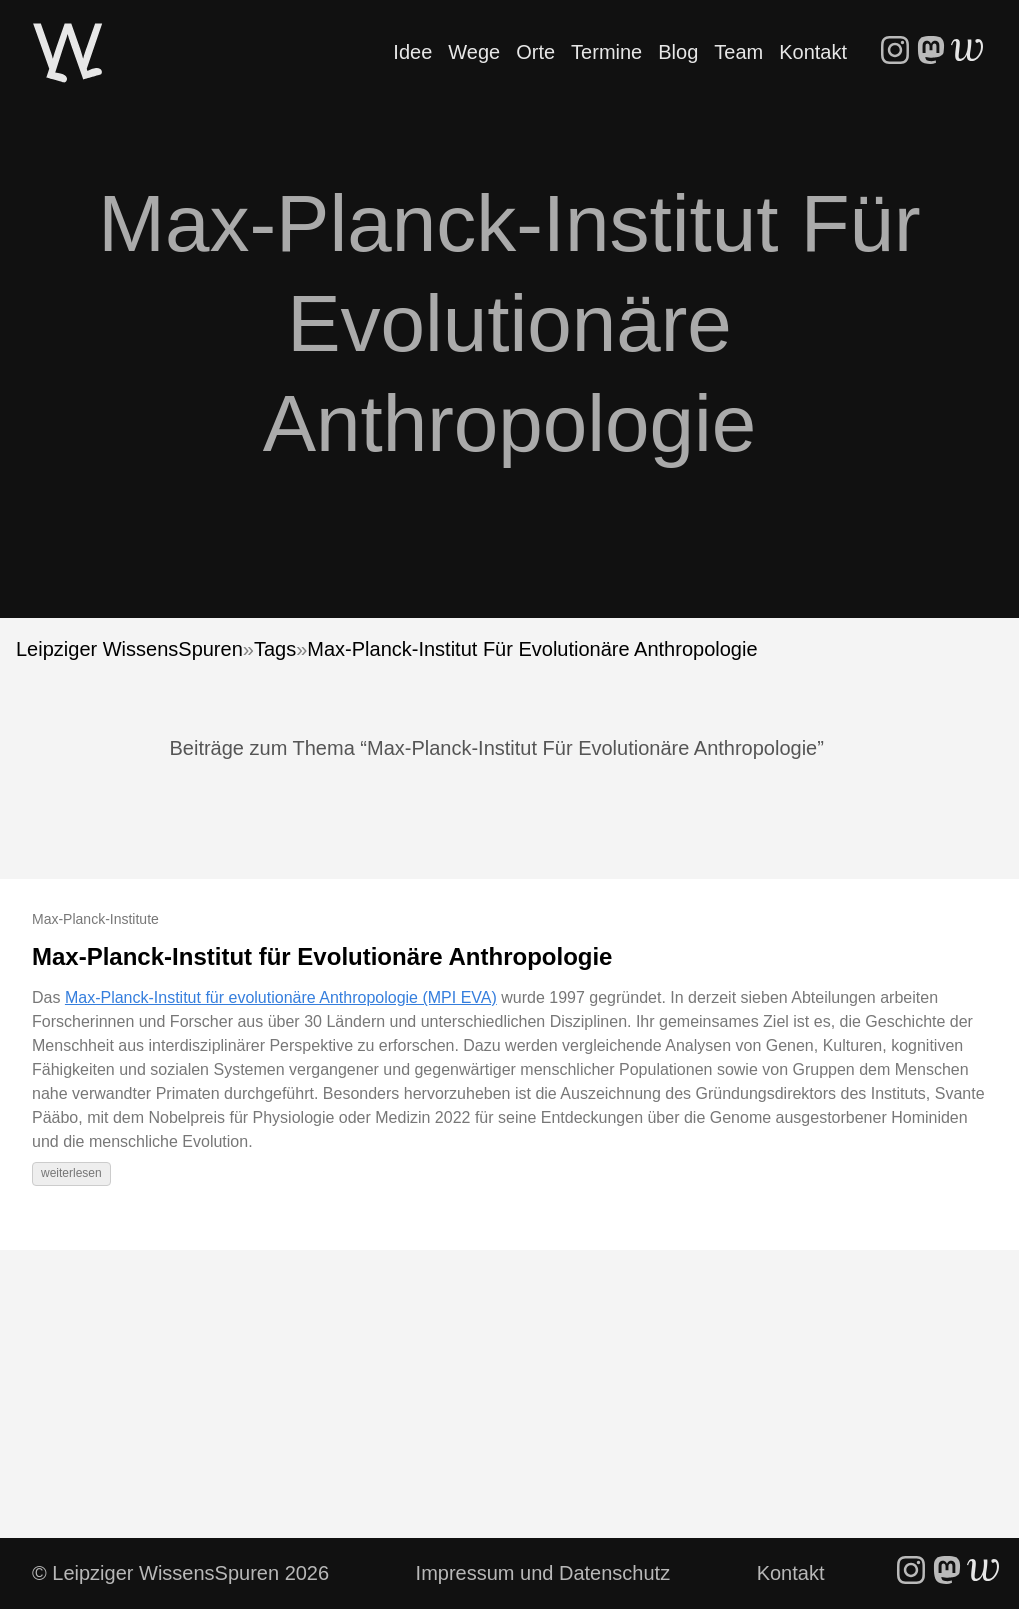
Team (738, 52)
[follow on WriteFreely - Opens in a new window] (967, 52)
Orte (535, 52)
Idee (412, 52)
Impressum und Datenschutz (543, 1573)
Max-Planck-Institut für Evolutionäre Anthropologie (322, 956)
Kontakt (813, 52)
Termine (606, 52)
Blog (678, 52)
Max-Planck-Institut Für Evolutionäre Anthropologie (532, 649)
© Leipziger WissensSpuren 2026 (180, 1573)
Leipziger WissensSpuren (129, 649)
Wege (474, 52)
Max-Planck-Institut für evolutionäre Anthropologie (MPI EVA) (281, 997)
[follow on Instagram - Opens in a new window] (895, 52)
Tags (275, 649)
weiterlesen (71, 1173)
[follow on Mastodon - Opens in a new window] (931, 52)
